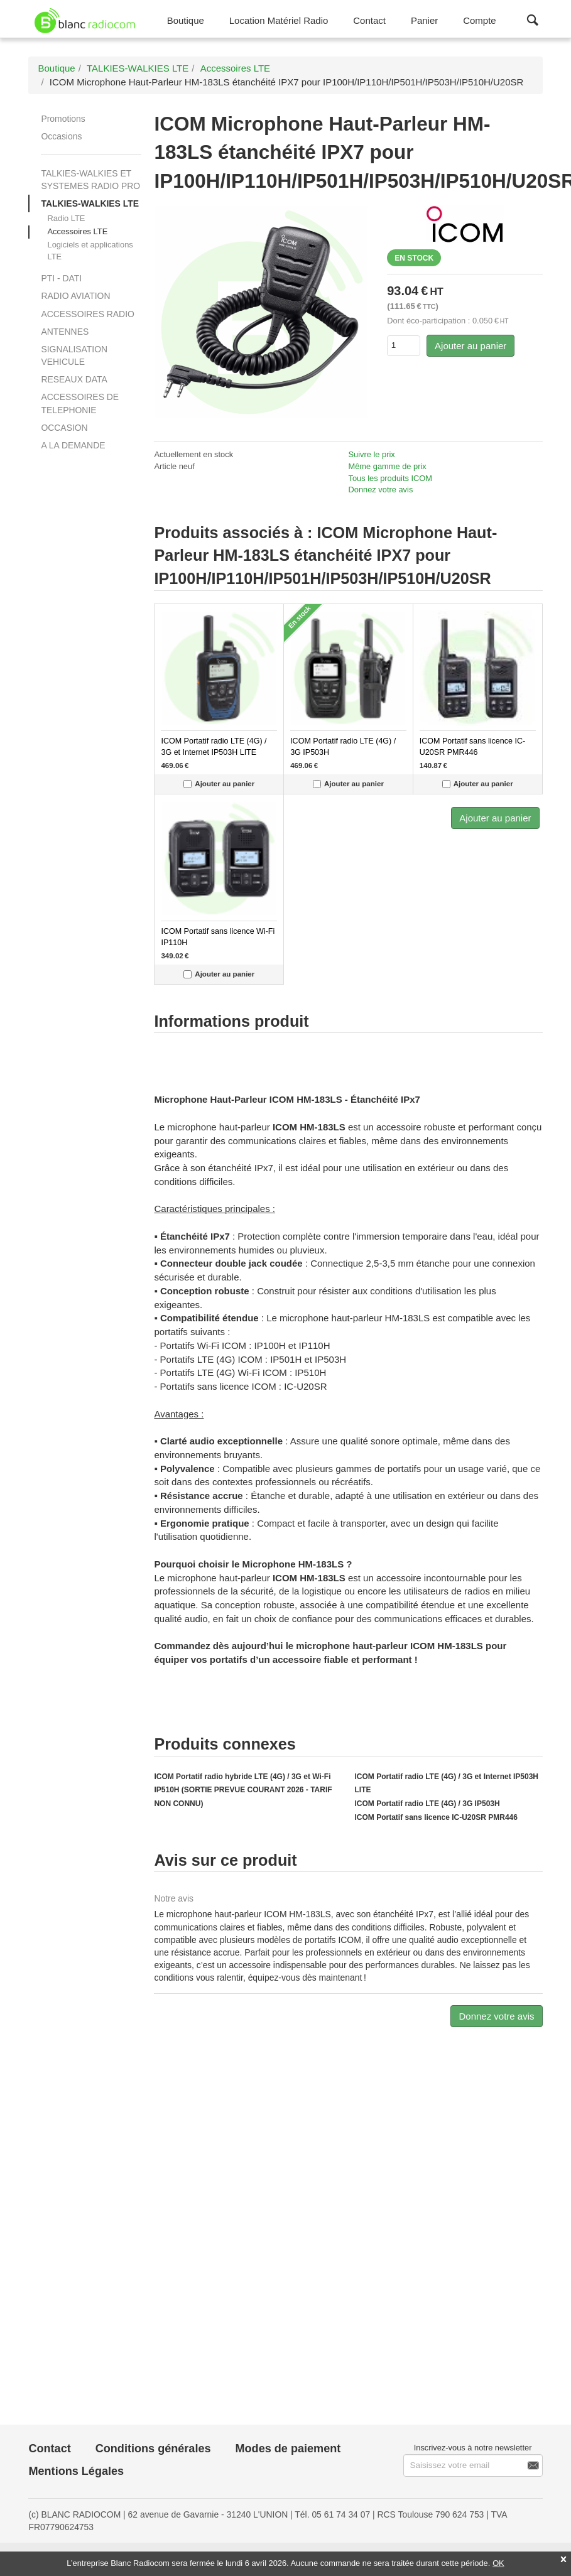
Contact (49, 2448)
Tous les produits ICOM (390, 478)
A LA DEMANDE (73, 445)
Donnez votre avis (381, 489)
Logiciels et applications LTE (90, 250)
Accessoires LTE (77, 231)
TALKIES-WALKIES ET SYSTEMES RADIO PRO (90, 179)
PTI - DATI (61, 278)
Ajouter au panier (470, 345)
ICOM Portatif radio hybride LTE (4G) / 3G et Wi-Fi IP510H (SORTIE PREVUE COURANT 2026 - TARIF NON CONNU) (243, 1790)
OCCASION (64, 428)
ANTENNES (65, 332)
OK (498, 2563)
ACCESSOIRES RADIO (87, 314)
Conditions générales (153, 2448)
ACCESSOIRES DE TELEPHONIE (80, 403)
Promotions (63, 119)
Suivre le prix (372, 454)
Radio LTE (66, 218)
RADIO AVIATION (75, 296)
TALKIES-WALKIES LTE (90, 203)
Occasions (61, 136)
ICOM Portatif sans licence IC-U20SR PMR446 (436, 1817)
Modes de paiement (288, 2448)
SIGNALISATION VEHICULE (74, 355)
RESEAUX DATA (74, 379)
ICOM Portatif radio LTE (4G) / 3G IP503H (427, 1803)
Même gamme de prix (388, 466)
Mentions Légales (76, 2471)
